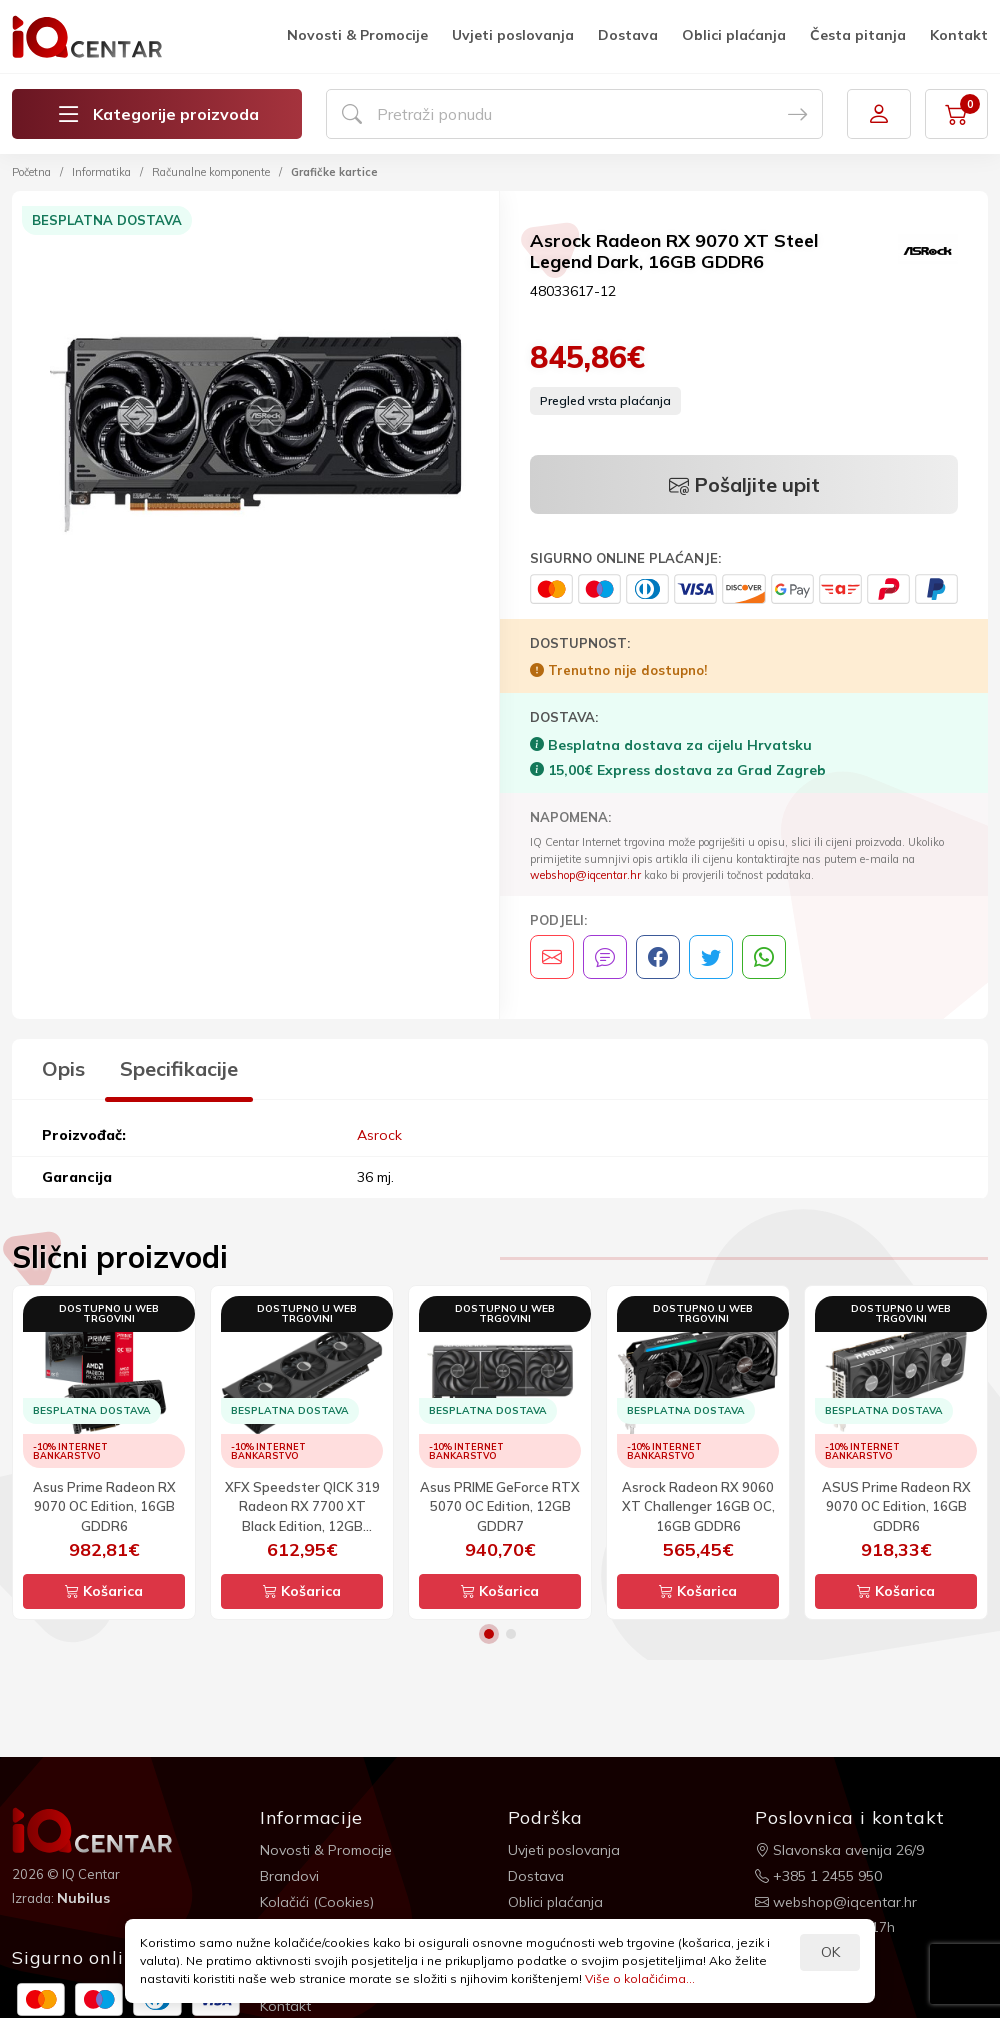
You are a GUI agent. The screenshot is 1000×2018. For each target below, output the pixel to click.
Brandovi (289, 1876)
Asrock (379, 1135)
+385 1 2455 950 (818, 1876)
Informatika (101, 172)
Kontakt (959, 35)
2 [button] (511, 1634)
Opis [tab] (63, 1068)
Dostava (628, 35)
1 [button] (489, 1634)
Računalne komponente (211, 172)
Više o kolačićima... (640, 1978)
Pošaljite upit (744, 484)
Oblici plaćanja (734, 35)
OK (830, 1952)
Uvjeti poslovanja (513, 35)
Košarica (104, 1591)
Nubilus (83, 1898)
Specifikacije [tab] (179, 1068)
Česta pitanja (858, 35)
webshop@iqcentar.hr (585, 875)
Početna (31, 172)
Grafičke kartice (334, 172)
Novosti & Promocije (357, 35)
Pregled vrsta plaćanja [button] (605, 400)
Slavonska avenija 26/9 (839, 1850)
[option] (255, 437)
